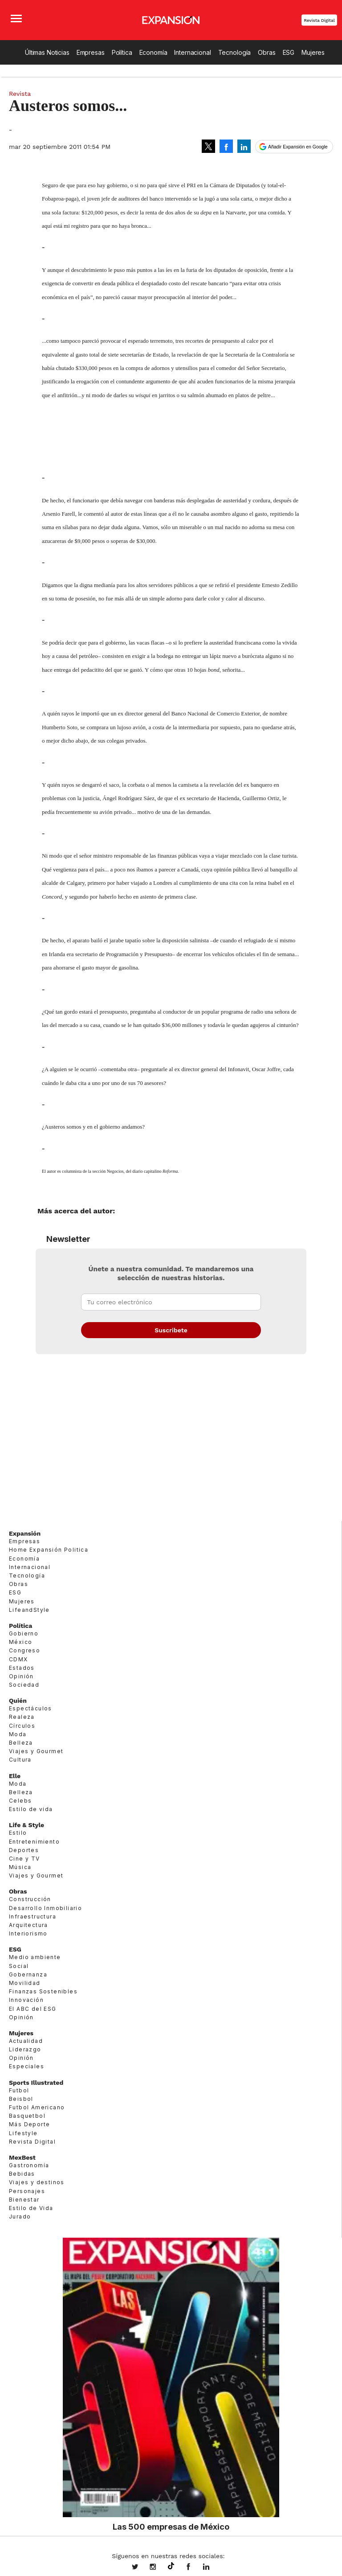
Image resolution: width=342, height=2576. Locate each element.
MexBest (22, 2157)
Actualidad (26, 2041)
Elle (14, 1775)
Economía (153, 52)
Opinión (21, 1676)
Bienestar (24, 2199)
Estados (22, 1667)
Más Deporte (29, 2124)
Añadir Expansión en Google (298, 146)
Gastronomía (29, 2165)
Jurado (20, 2216)
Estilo (18, 1832)
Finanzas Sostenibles (43, 1991)
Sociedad (24, 1684)
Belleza (21, 1742)
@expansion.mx (171, 2566)
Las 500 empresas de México (171, 2526)
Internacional (192, 52)
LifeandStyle (29, 1609)
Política (122, 52)
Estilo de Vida (31, 2208)
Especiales (26, 2066)
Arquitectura (28, 1925)
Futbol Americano (37, 2107)
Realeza (22, 1716)
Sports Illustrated (36, 2082)
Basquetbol (27, 2115)
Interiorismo (28, 1933)
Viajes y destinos (37, 2182)
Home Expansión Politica (48, 1549)
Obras (266, 52)
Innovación (26, 2000)
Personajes (27, 2191)
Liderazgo (25, 2049)
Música (20, 1867)
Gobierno (23, 1633)
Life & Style (26, 1824)
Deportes (24, 1850)
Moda (18, 1734)
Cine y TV (24, 1858)
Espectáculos (30, 1708)
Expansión (25, 1533)
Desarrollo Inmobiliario (45, 1908)
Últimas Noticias (47, 52)
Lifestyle (23, 2133)
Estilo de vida (31, 1809)
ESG (289, 52)
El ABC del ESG (33, 2008)
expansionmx (141, 2567)
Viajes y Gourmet (36, 1751)
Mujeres (313, 52)
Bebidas (22, 2173)
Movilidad (25, 1983)
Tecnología (234, 52)
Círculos (22, 1725)
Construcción (30, 1899)
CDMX (18, 1659)
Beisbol (21, 2098)
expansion (212, 2567)
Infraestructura (32, 1916)
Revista (20, 93)
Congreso (24, 1650)
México (20, 1642)
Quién (18, 1700)
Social (18, 1966)
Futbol (19, 2090)
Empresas (91, 52)
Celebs (20, 1800)
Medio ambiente (35, 1957)
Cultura (20, 1759)
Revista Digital (319, 20)
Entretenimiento (34, 1841)
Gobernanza (28, 1974)
